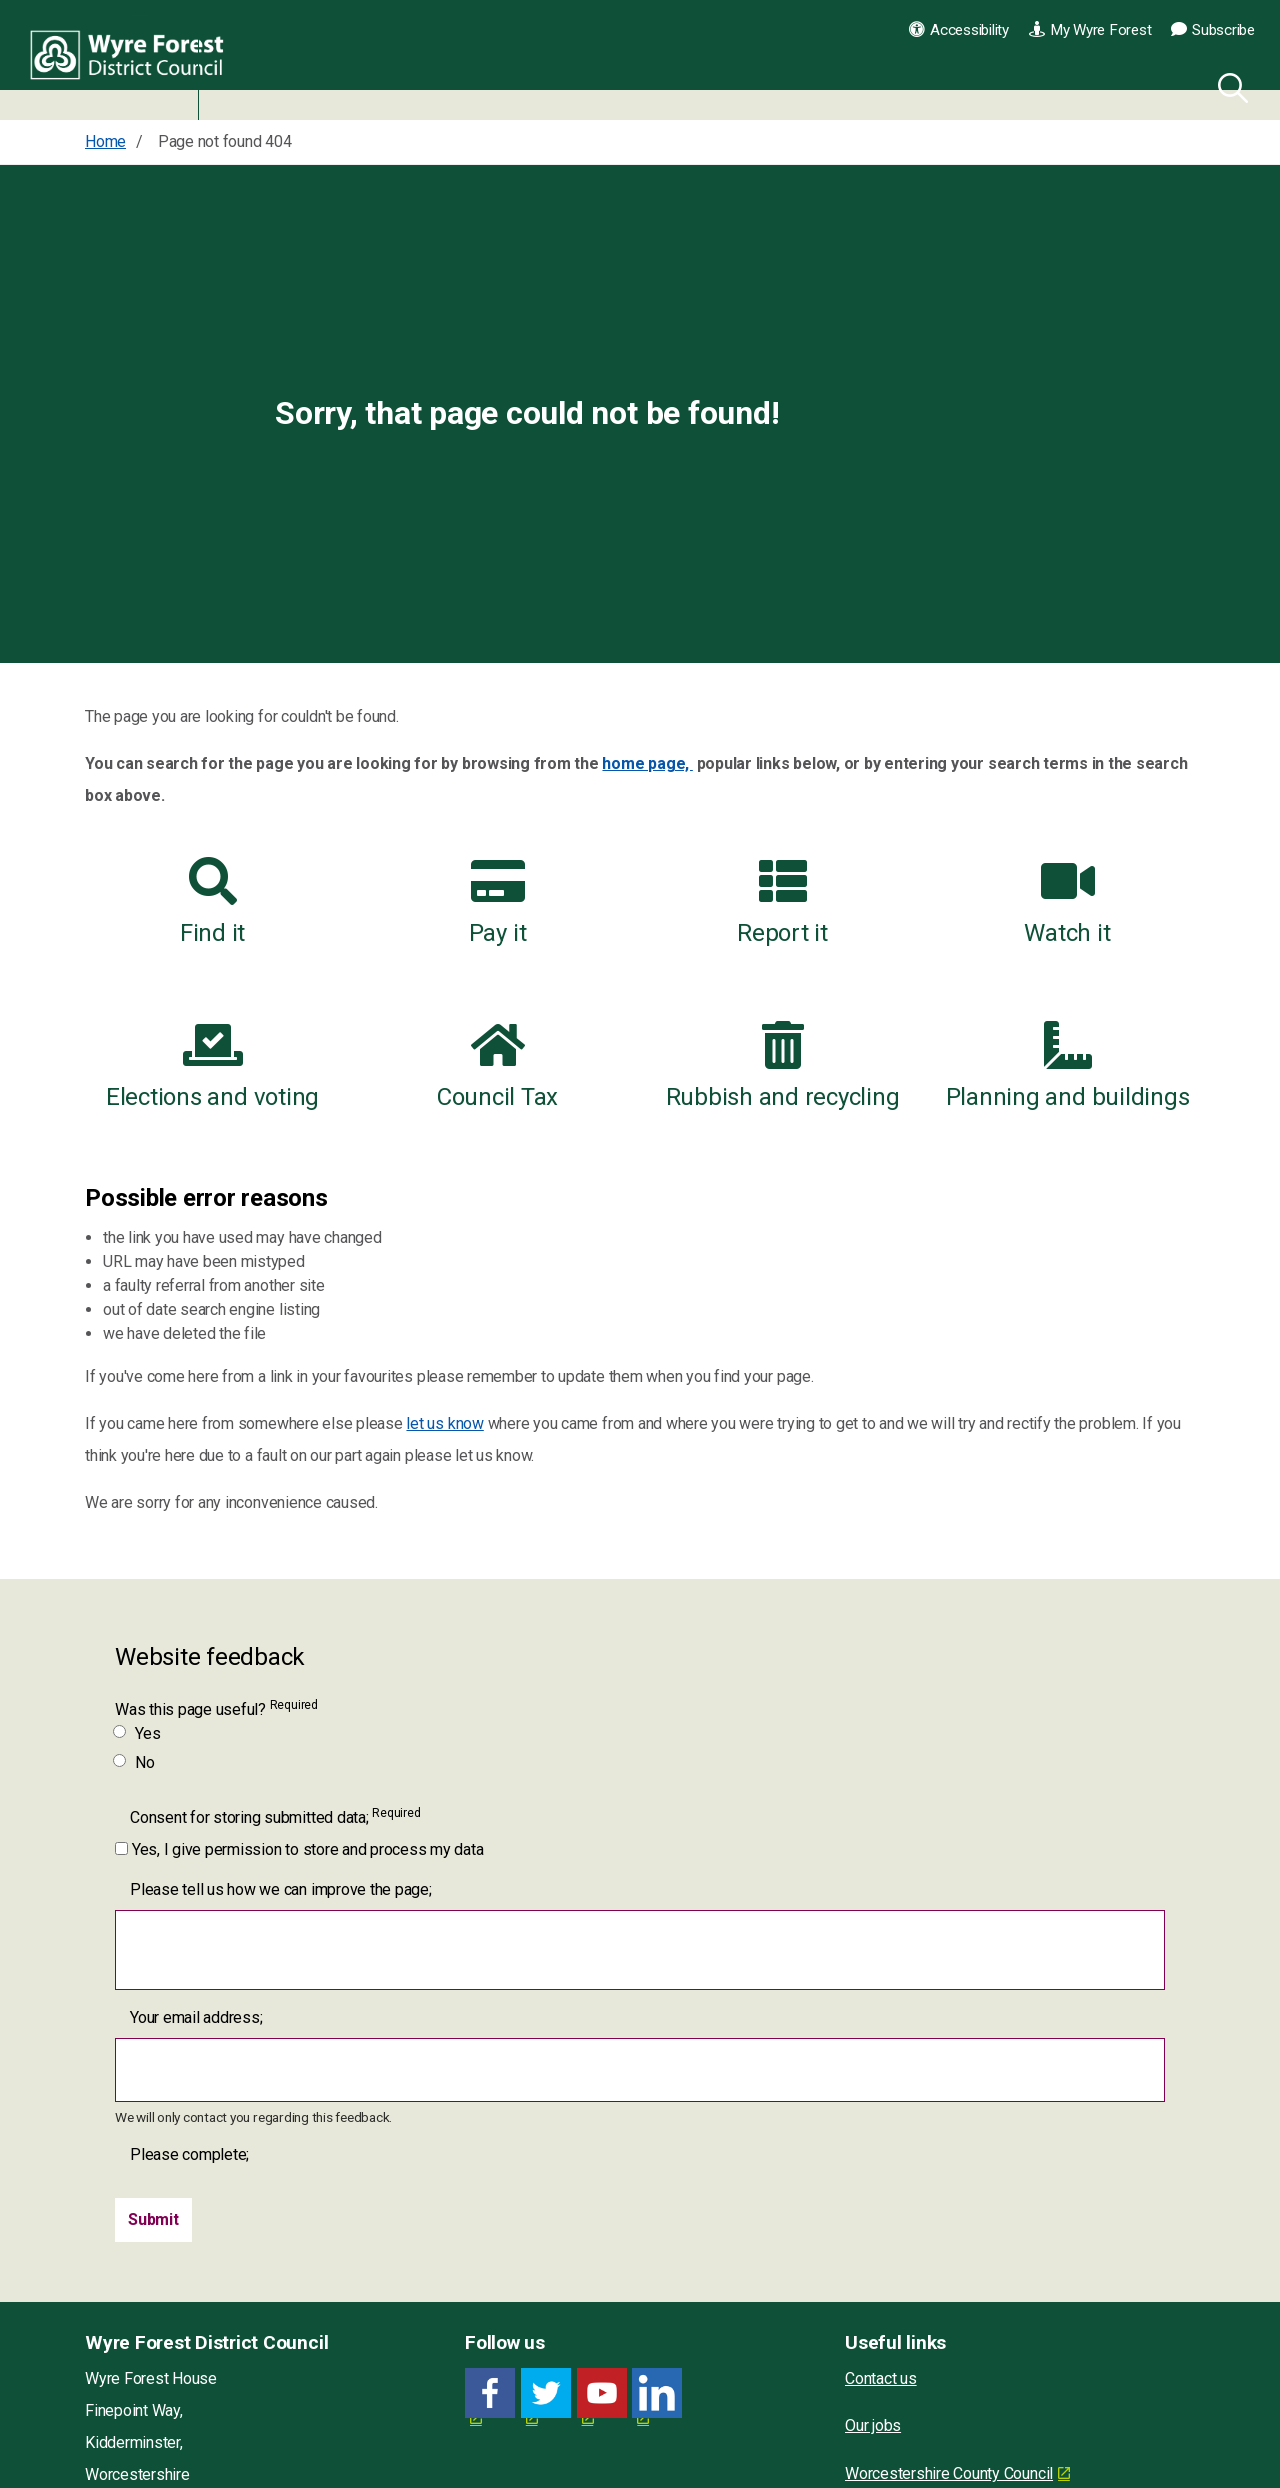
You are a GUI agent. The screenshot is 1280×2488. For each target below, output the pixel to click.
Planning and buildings (1068, 1066)
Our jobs (873, 2425)
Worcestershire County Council (949, 2473)
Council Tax (497, 1066)
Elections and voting (212, 1066)
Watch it (1067, 902)
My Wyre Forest (1090, 30)
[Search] (1229, 85)
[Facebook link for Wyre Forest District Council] (490, 2393)
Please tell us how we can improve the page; (281, 1889)
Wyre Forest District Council (132, 60)
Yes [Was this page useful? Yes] (137, 1733)
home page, (647, 763)
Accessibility (959, 30)
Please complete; (189, 2154)
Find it (212, 902)
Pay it (498, 902)
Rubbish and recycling (783, 1066)
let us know (444, 1423)
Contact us (881, 2378)
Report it (782, 902)
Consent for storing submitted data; (275, 1816)
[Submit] (153, 2220)
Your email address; (196, 2017)
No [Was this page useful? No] (135, 1762)
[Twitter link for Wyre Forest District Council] (546, 2393)
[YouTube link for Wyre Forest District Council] (602, 2393)
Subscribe (1213, 30)
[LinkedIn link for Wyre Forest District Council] (657, 2393)
